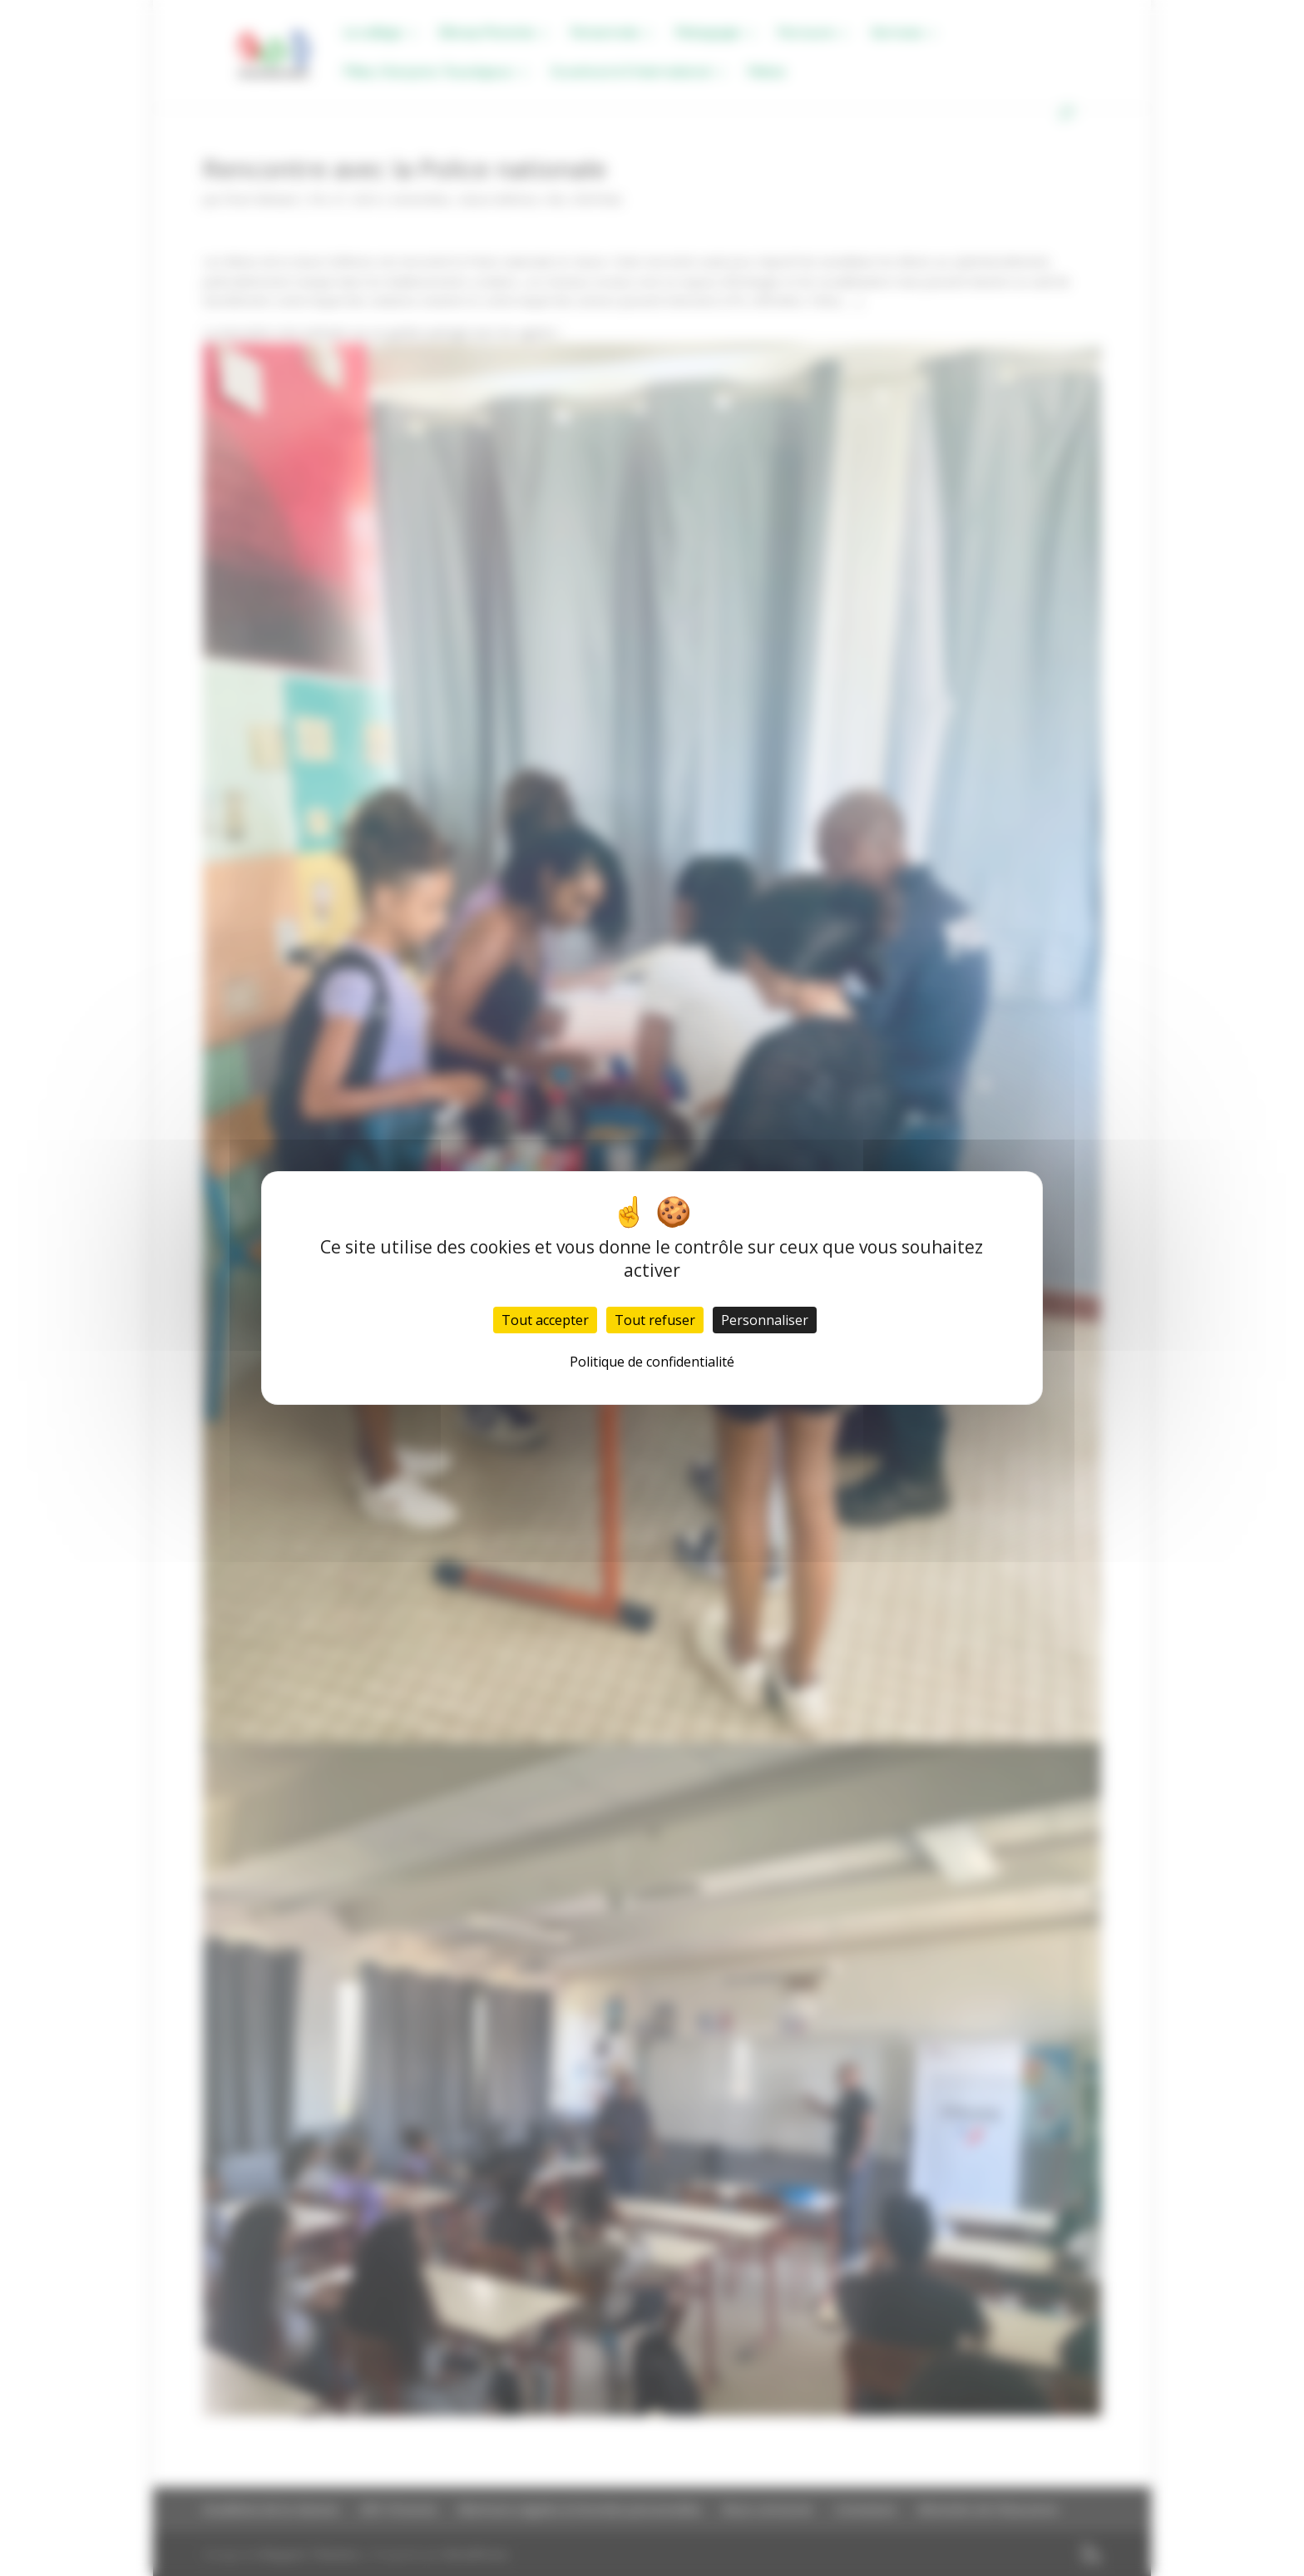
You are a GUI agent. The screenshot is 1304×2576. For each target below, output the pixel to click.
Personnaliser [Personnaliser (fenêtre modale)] (764, 1320)
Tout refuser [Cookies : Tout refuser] (655, 1320)
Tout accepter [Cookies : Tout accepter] (545, 1320)
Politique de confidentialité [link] (652, 1361)
